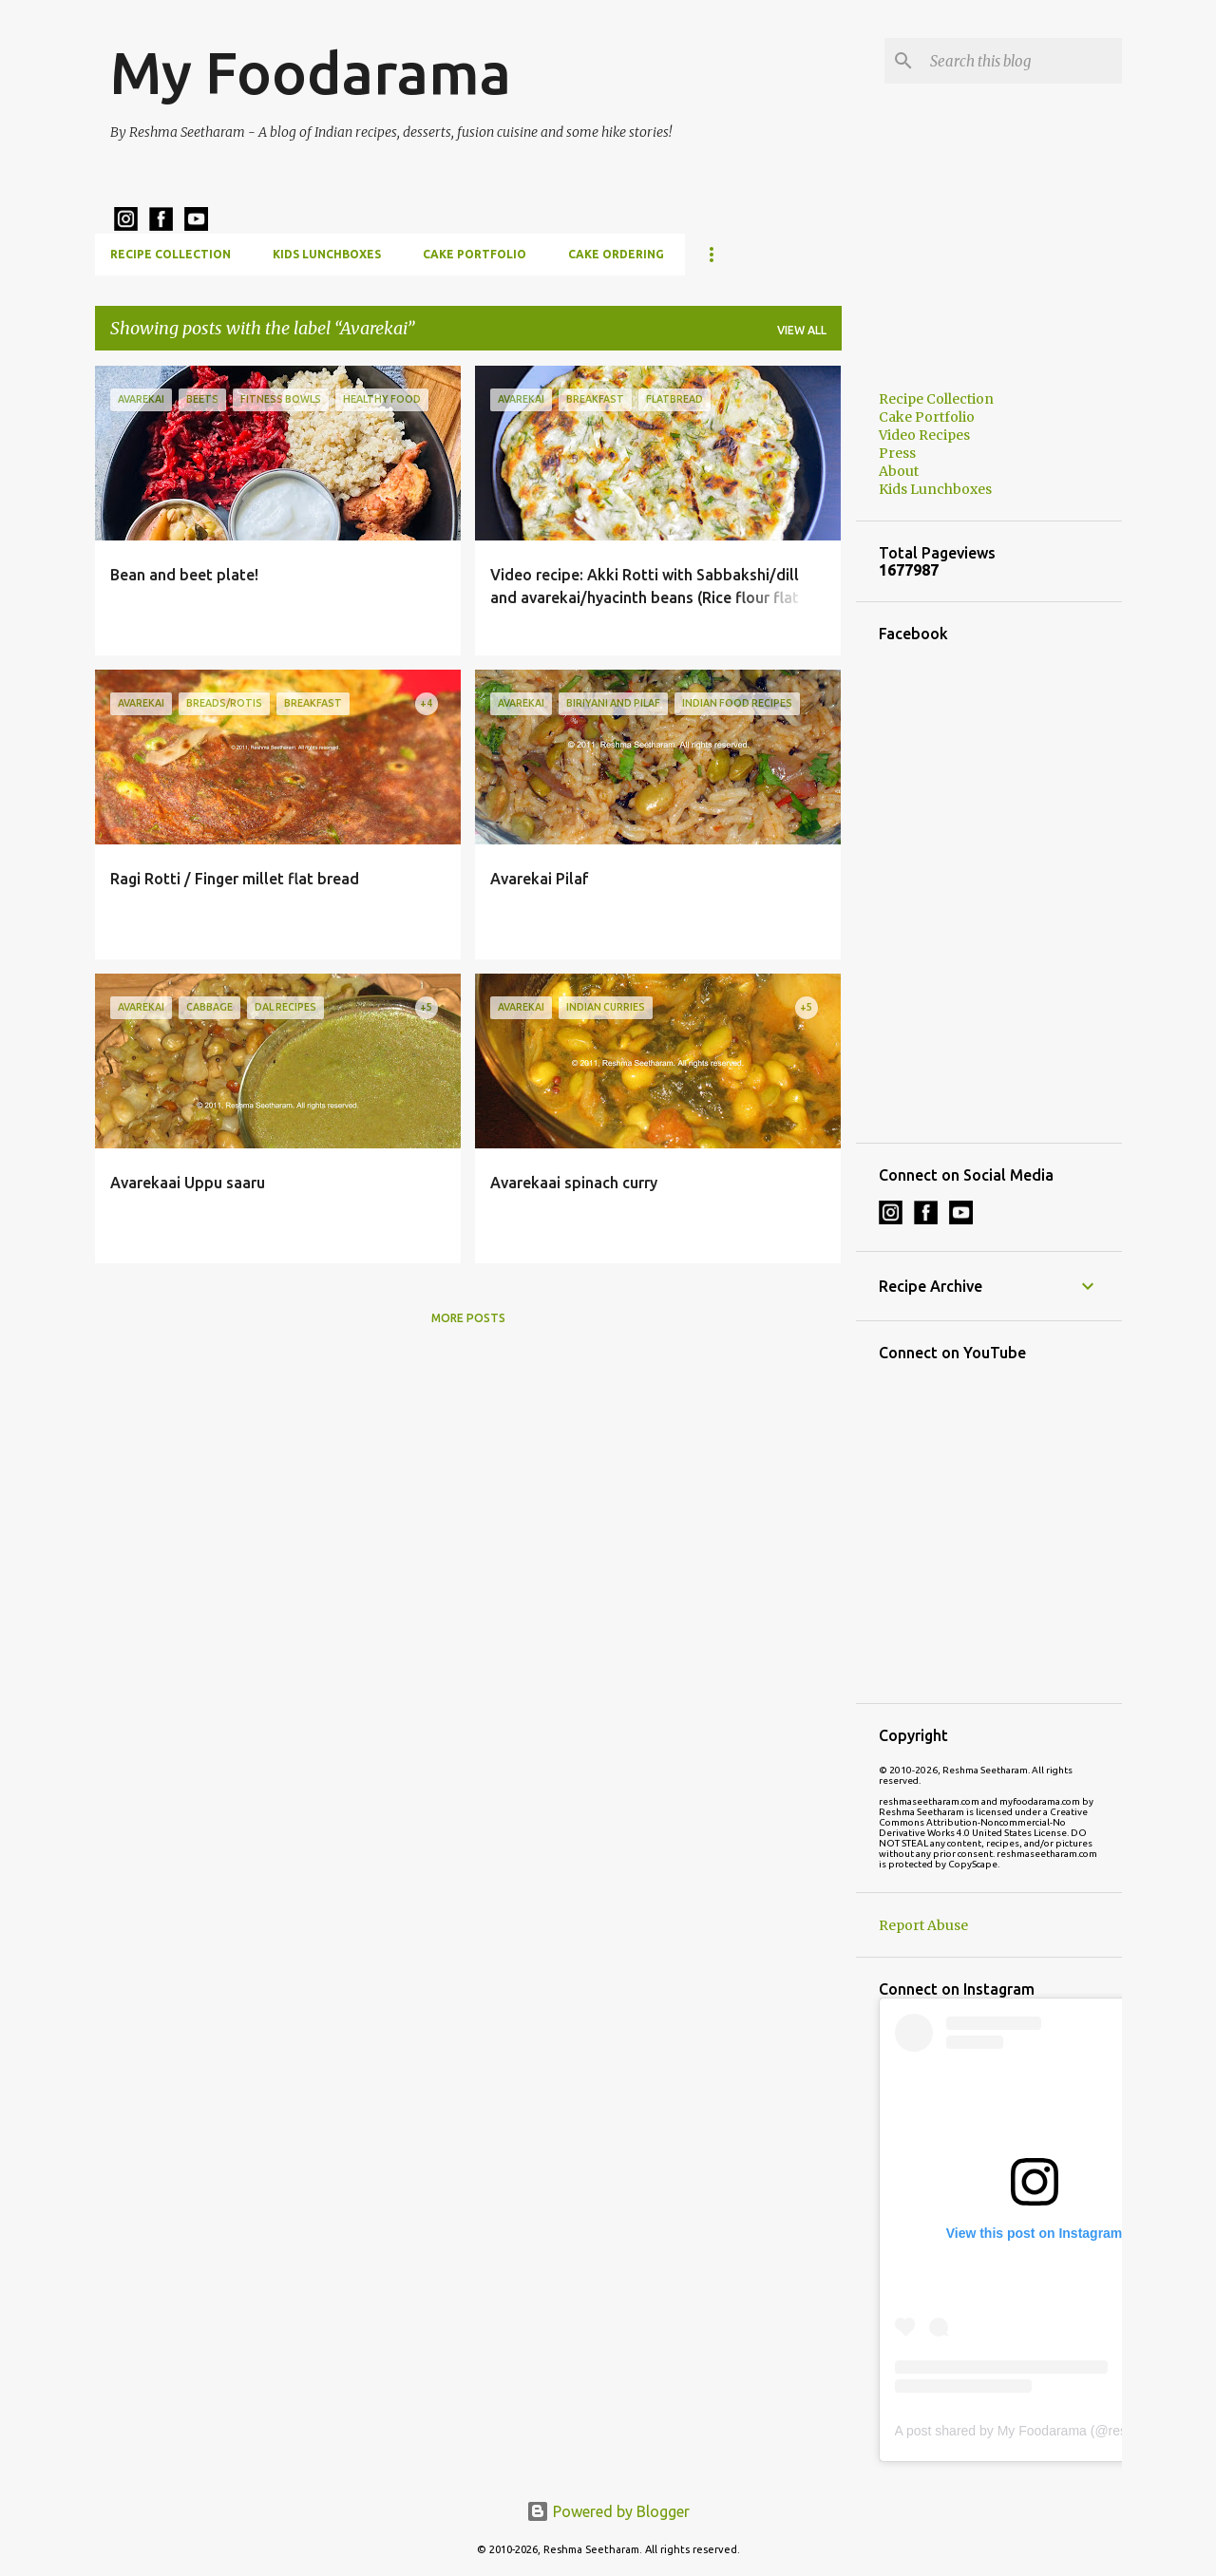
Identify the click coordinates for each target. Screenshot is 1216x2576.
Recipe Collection (170, 254)
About (899, 471)
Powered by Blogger (608, 2511)
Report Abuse (923, 1925)
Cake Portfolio (474, 254)
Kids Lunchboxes (327, 254)
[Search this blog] (1022, 61)
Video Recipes (924, 435)
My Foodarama (310, 72)
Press (897, 453)
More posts (468, 1318)
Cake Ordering (616, 254)
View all (801, 330)
